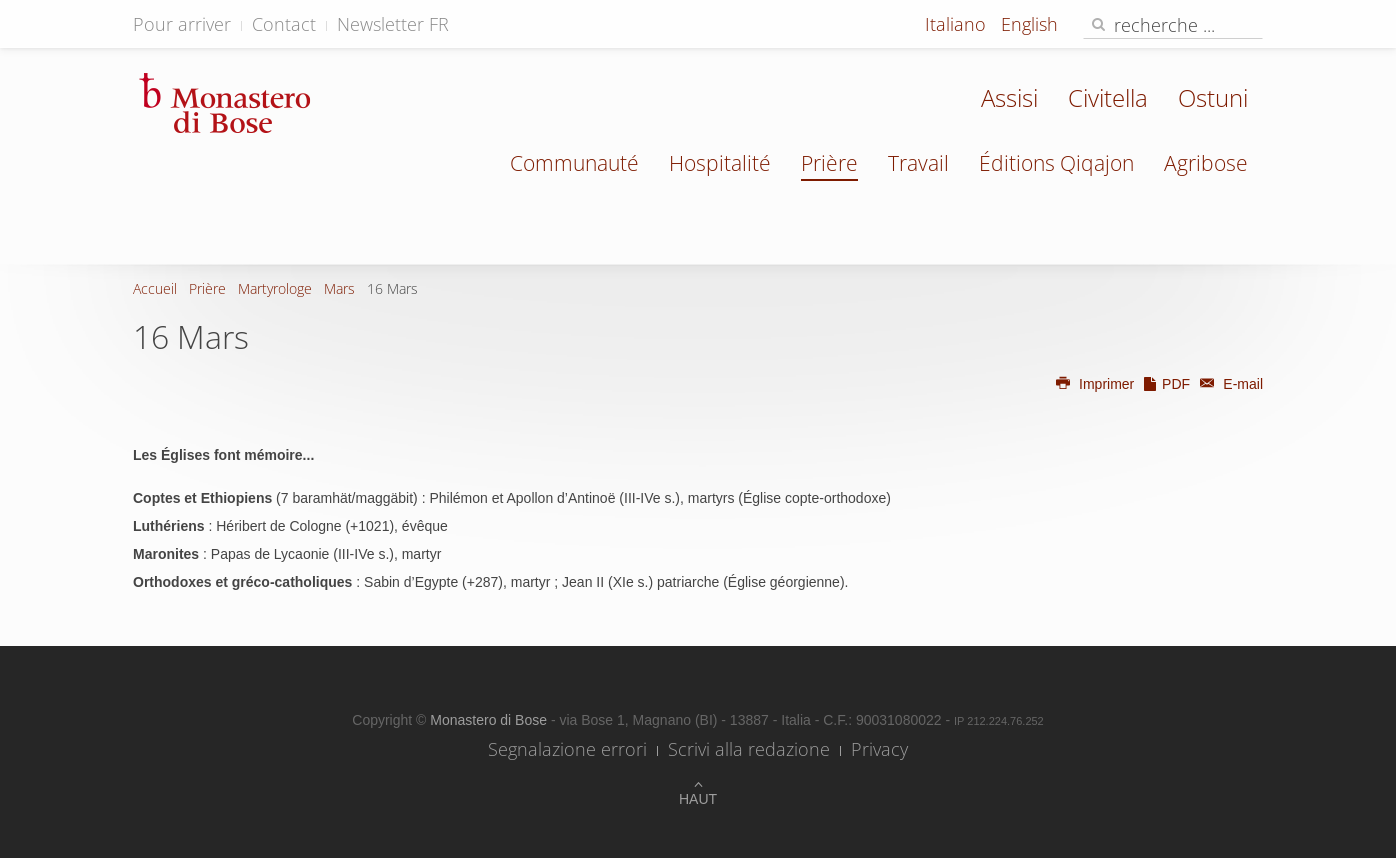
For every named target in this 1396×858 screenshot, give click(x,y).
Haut (698, 799)
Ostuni (1213, 97)
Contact (284, 24)
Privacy (879, 749)
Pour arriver (182, 24)
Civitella (1108, 97)
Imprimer (1094, 384)
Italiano (958, 24)
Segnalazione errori (567, 749)
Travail (918, 163)
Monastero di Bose (490, 720)
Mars (339, 288)
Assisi (1009, 97)
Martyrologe (275, 288)
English (1029, 24)
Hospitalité (720, 163)
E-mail (1228, 384)
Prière (829, 163)
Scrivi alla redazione (749, 749)
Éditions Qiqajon (1056, 163)
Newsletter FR (393, 24)
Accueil (155, 288)
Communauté (574, 163)
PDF (1166, 384)
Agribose (1206, 163)
